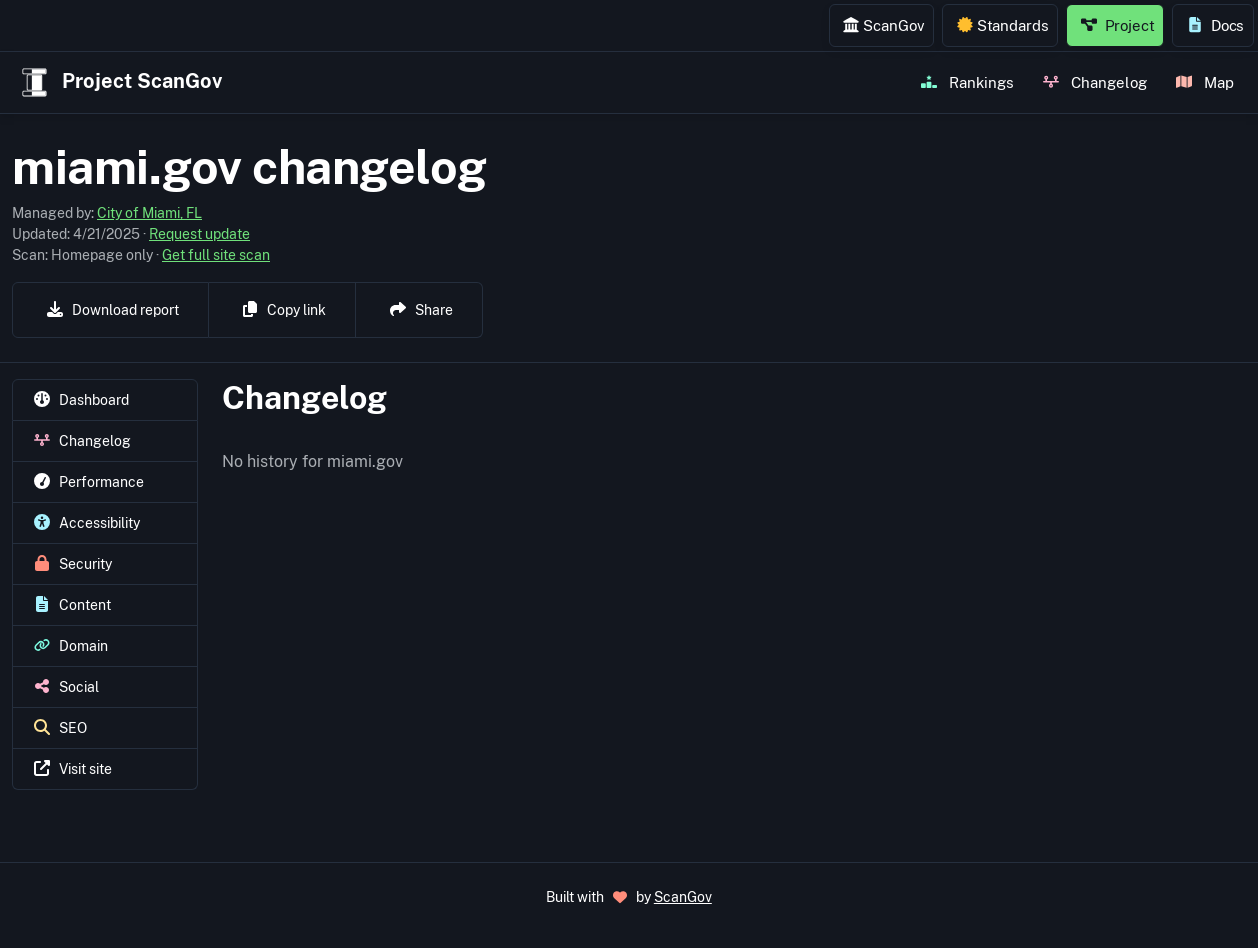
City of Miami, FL (149, 213)
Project (1118, 25)
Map (1205, 82)
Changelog (1095, 82)
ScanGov (883, 25)
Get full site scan (216, 255)
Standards (1003, 25)
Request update (199, 234)
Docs (1215, 25)
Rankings (967, 82)
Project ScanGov (119, 82)
